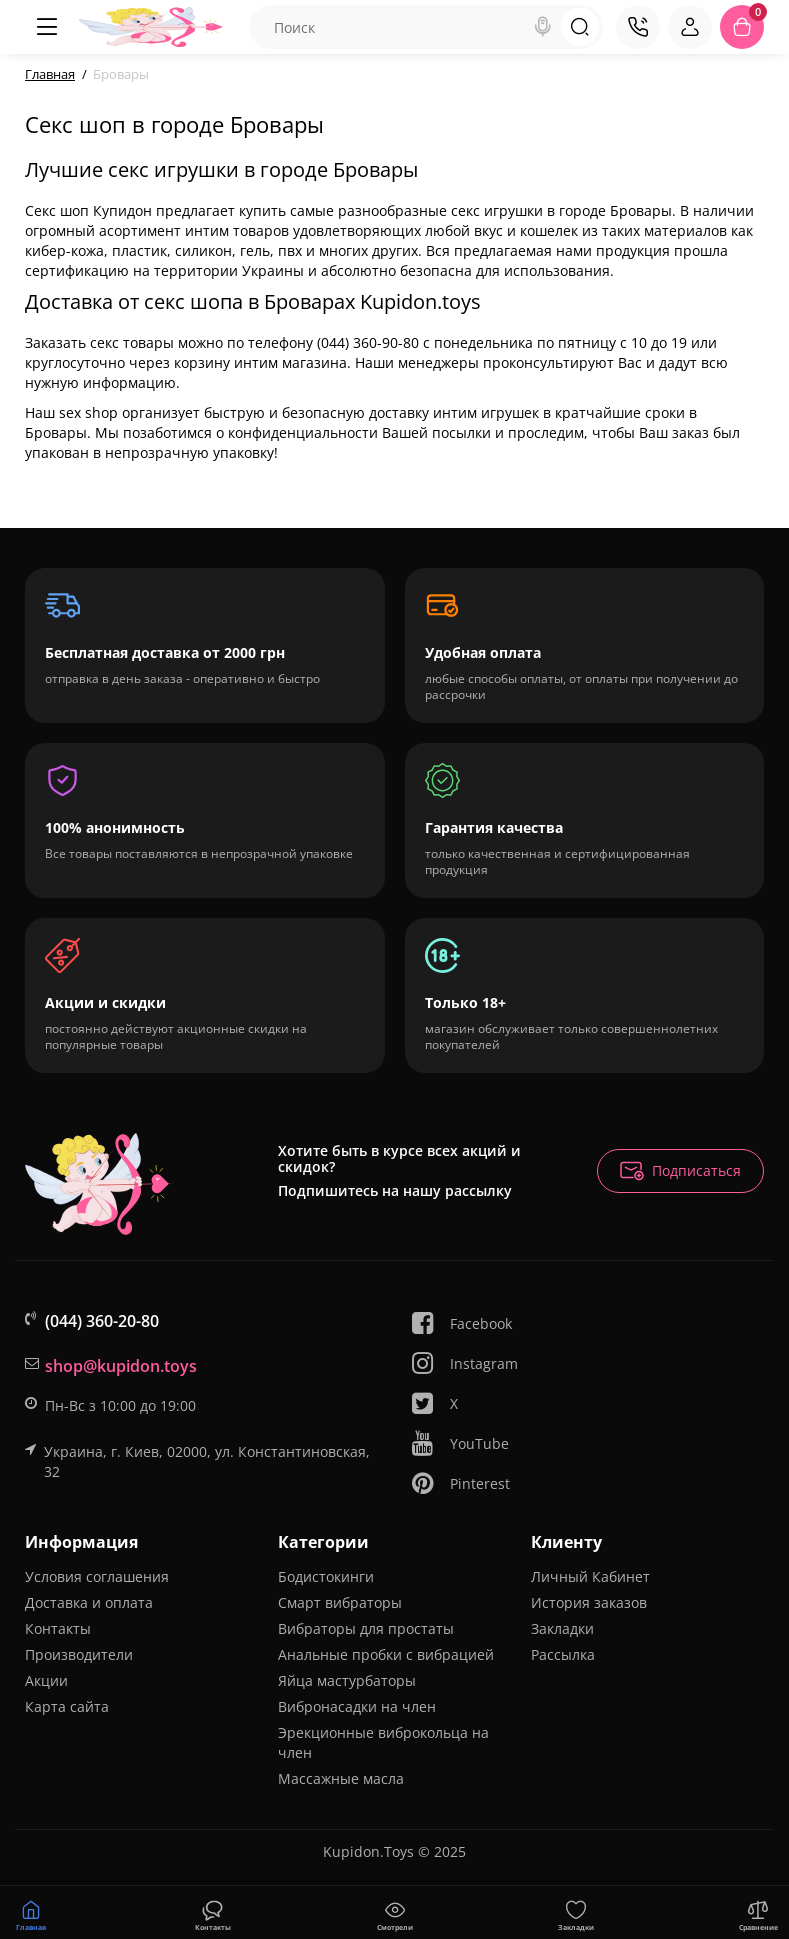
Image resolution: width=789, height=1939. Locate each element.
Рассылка (563, 1654)
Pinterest (460, 1483)
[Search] (543, 27)
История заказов (589, 1602)
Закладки (562, 1628)
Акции (46, 1680)
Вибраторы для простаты (366, 1628)
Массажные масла (341, 1778)
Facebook (461, 1323)
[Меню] (47, 27)
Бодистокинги (326, 1576)
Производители (79, 1654)
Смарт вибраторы (340, 1602)
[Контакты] (638, 27)
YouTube (459, 1443)
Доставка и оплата (89, 1602)
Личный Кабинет (590, 1576)
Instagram (464, 1363)
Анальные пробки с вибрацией (386, 1654)
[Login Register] (690, 27)
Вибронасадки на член (357, 1706)
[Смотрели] (213, 1913)
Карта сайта (67, 1706)
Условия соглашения (97, 1576)
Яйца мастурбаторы (347, 1680)
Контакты (58, 1628)
